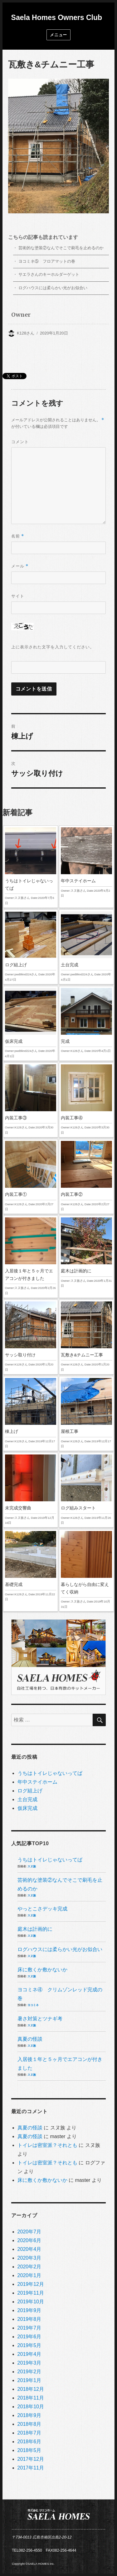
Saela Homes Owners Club (56, 17)
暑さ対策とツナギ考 (39, 2018)
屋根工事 (86, 1413)
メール (20, 566)
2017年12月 (30, 2459)
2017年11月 (30, 2467)
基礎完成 (30, 1566)
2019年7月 (29, 2328)
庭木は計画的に (86, 1253)
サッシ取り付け (30, 1337)
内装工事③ (30, 1100)
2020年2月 (29, 2266)
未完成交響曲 (30, 1490)
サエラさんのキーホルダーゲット (48, 274)
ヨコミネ (33, 2005)
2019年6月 (29, 2336)
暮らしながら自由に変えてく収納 (86, 1570)
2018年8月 (29, 2424)
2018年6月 (29, 2441)
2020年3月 (29, 2258)
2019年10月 (30, 2301)
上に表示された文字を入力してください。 (52, 647)
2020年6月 (29, 2240)
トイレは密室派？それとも (47, 2145)
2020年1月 (29, 2275)
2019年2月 (29, 2371)
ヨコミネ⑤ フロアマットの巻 (46, 261)
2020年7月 (29, 2231)
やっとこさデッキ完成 (42, 1908)
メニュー (58, 34)
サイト (17, 596)
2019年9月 (29, 2310)
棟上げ (30, 1413)
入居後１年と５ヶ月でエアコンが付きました (30, 1256)
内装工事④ (86, 1100)
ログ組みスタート (86, 1490)
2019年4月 (29, 2354)
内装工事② (86, 1176)
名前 (17, 536)
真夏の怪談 (29, 2039)
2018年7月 (29, 2432)
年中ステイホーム (86, 863)
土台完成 (86, 947)
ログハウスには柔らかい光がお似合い (52, 287)
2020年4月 (29, 2249)
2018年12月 (30, 2389)
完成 (86, 1021)
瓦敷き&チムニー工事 (86, 1337)
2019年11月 (30, 2293)
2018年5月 (29, 2450)
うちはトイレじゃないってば (30, 866)
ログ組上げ (30, 947)
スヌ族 (31, 1866)
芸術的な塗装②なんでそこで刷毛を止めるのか (61, 247)
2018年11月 (30, 2397)
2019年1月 (29, 2380)
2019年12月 (30, 2284)
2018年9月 (29, 2415)
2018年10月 (30, 2406)
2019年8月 (29, 2319)
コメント (20, 441)
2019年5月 (29, 2345)
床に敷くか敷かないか (42, 1969)
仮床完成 (30, 1023)
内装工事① (30, 1176)
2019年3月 (29, 2362)
